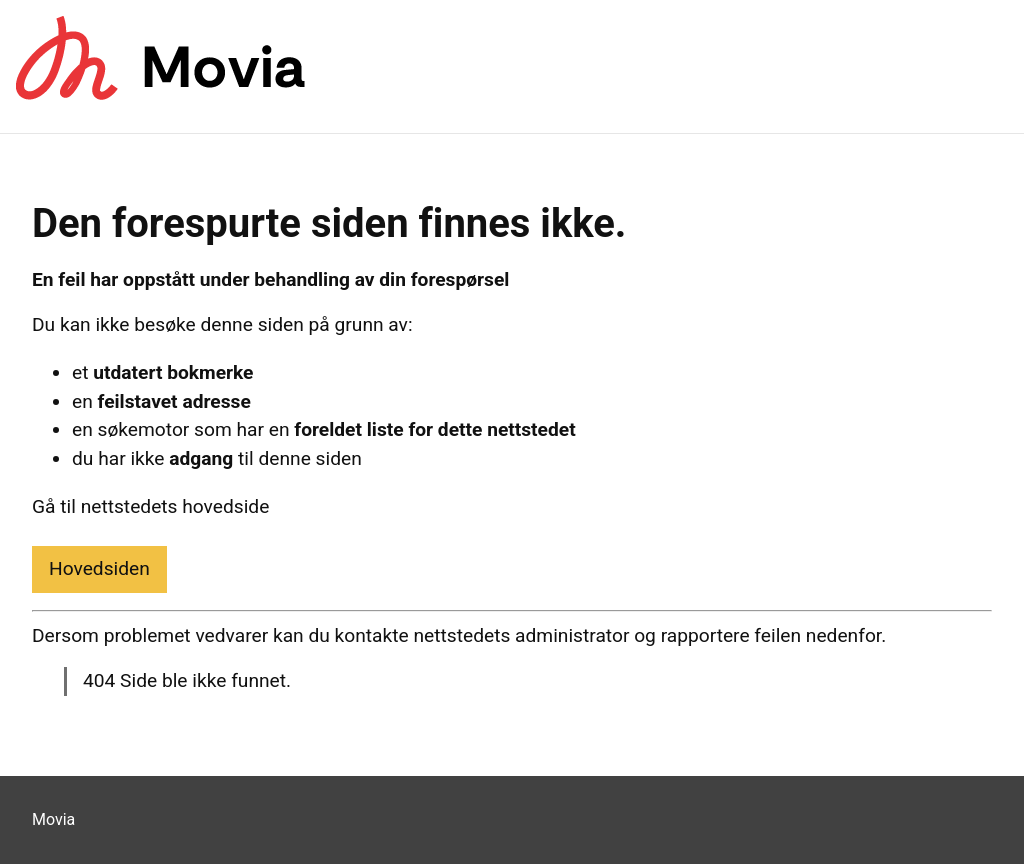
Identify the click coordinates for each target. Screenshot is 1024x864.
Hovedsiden (99, 568)
